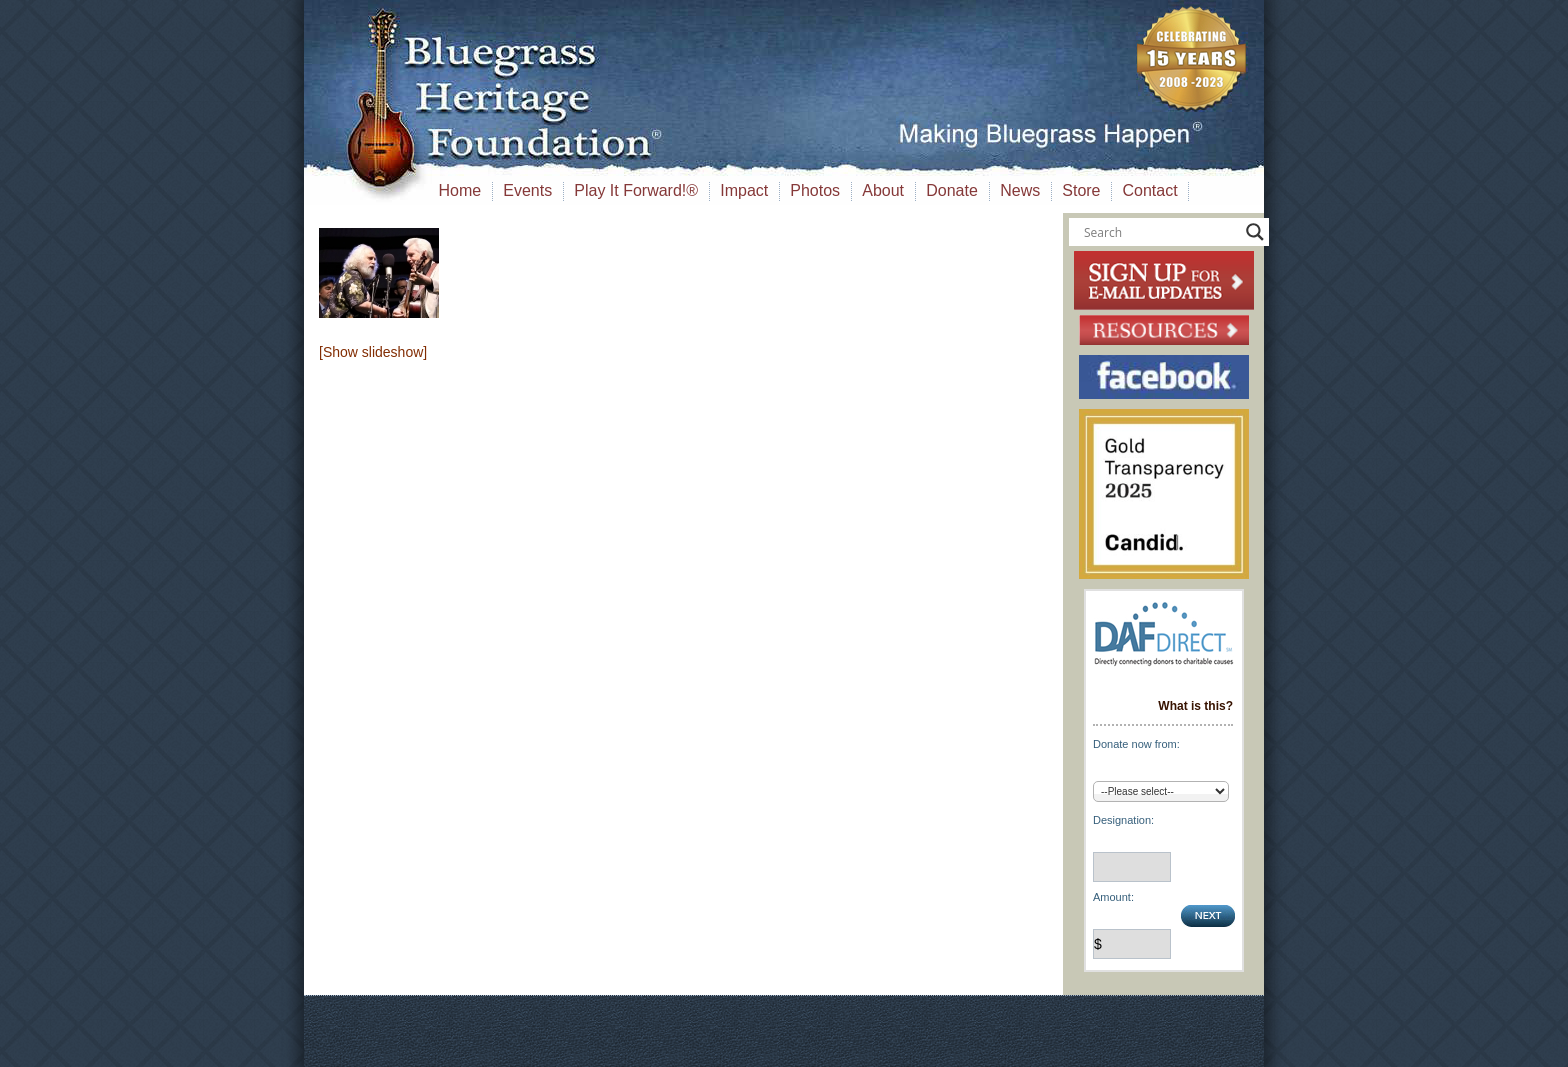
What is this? (1195, 706)
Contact (1150, 190)
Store (1081, 190)
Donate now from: (1136, 744)
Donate (952, 190)
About (883, 190)
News (1020, 190)
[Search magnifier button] (1255, 232)
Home (460, 190)
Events (527, 190)
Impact (744, 190)
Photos (815, 190)
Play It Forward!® (636, 190)
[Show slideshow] (373, 352)
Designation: (1123, 820)
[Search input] (1160, 232)
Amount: (1113, 897)
